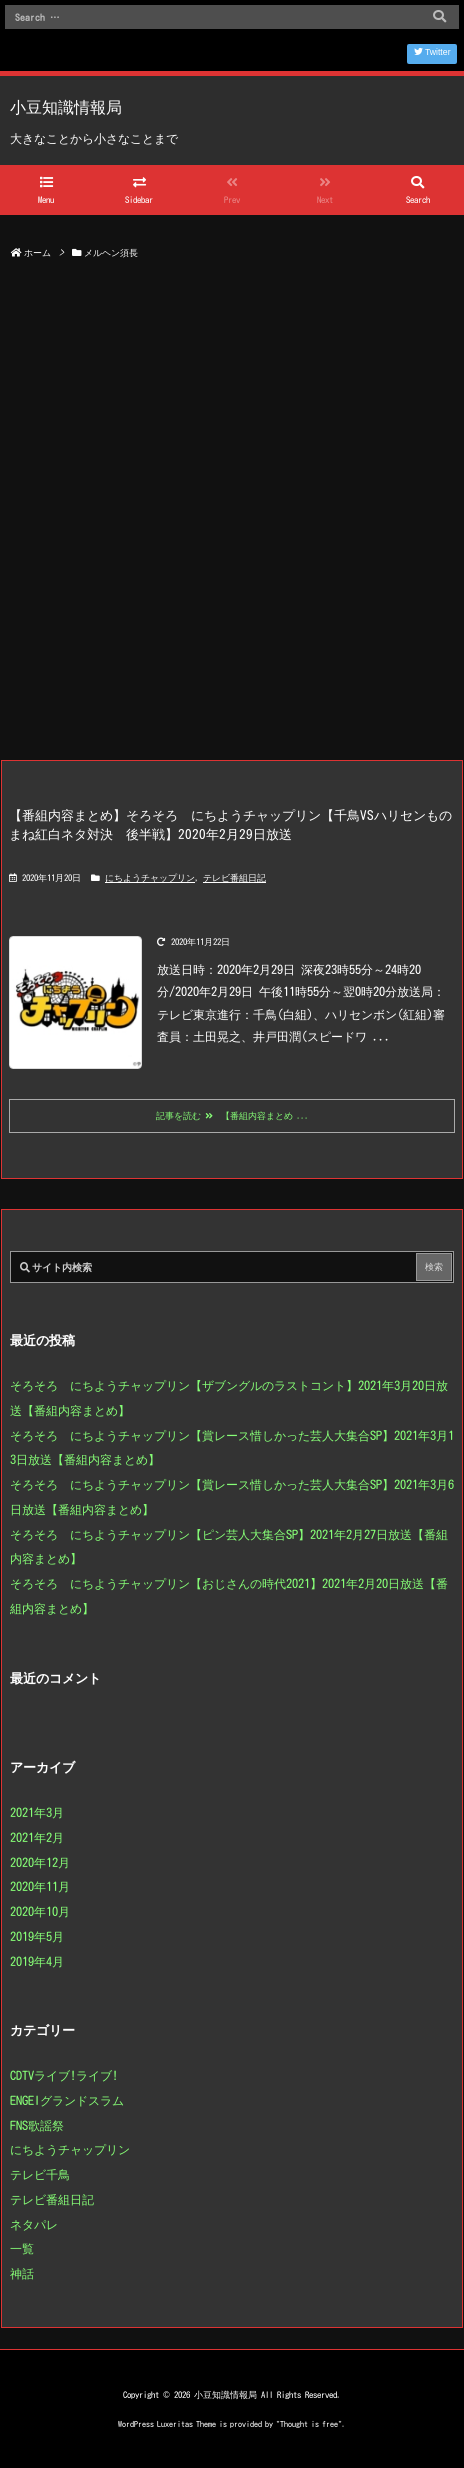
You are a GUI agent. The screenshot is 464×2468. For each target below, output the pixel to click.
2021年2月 (37, 1837)
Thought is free (309, 2424)
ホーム (37, 252)
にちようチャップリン (150, 877)
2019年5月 (37, 1936)
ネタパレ (34, 2224)
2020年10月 (40, 1911)
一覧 (22, 2248)
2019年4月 (37, 1961)
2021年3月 (37, 1812)
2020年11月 (40, 1886)
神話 (22, 2273)
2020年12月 (40, 1862)
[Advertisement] (232, 517)
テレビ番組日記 (234, 877)
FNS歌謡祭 (37, 2125)
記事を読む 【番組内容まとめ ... (232, 1116)
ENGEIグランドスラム (67, 2100)
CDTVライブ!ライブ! (64, 2075)
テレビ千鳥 (40, 2174)
